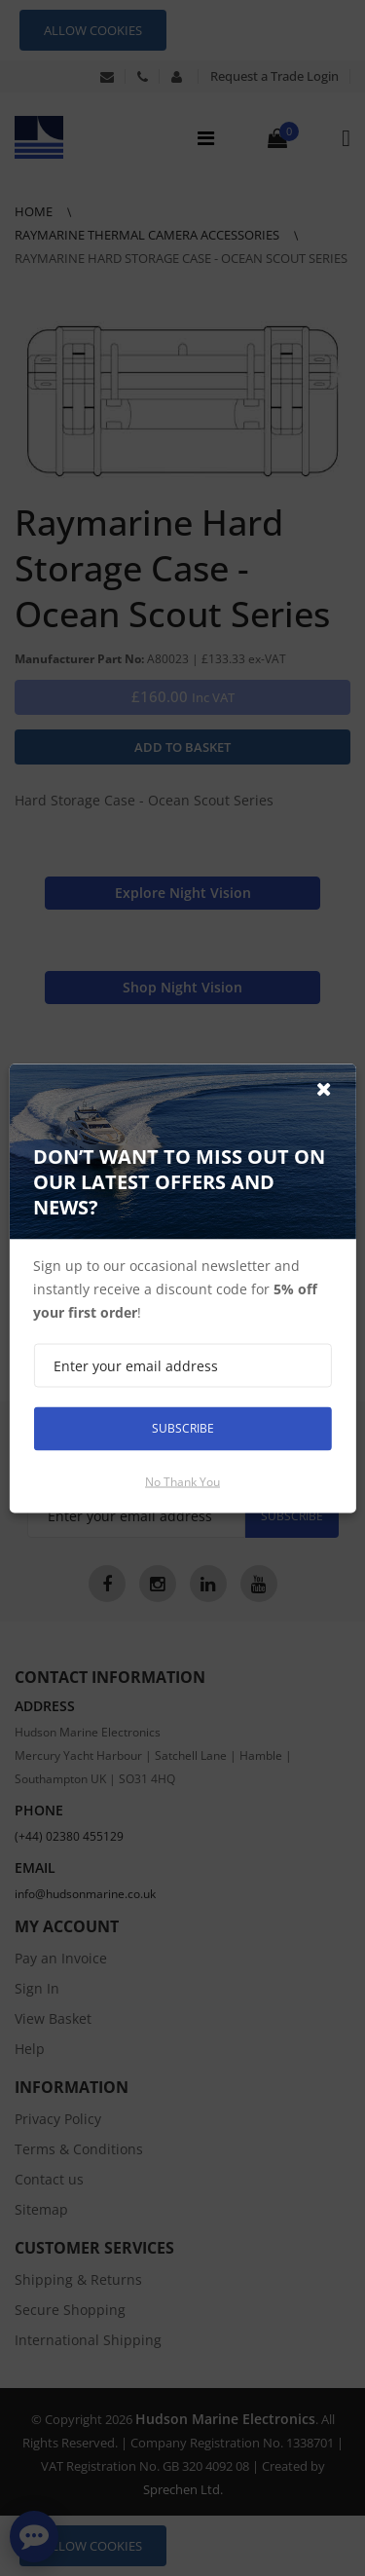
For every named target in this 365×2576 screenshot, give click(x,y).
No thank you (182, 1481)
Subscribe (183, 1428)
